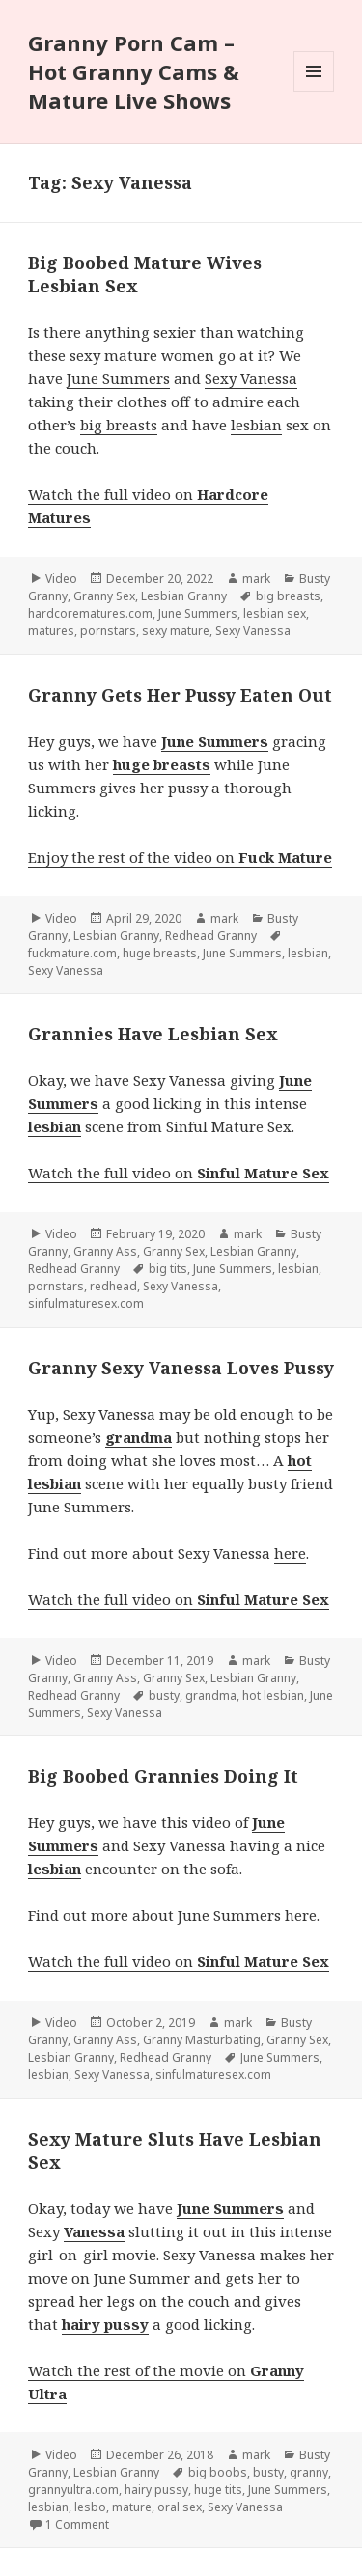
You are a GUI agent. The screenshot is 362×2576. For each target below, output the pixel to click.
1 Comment (77, 2524)
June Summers (118, 378)
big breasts (118, 424)
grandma (211, 1695)
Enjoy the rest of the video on (180, 857)
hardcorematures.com (90, 613)
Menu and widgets (314, 91)
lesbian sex (274, 613)
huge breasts (160, 953)
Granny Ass (105, 1251)
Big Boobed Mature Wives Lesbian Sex (145, 274)
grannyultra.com (73, 2489)
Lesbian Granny (184, 596)
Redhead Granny (211, 936)
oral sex (179, 2507)
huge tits (218, 2489)
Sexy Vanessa (251, 378)
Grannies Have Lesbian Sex (153, 1033)
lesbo (90, 2507)
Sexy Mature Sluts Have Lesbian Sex (174, 2150)
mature (132, 2507)
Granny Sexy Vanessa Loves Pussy (181, 1367)
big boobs (217, 2472)
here (290, 1553)
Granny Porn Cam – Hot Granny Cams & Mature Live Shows (133, 71)
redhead (113, 1286)
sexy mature (175, 631)
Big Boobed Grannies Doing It (163, 1775)
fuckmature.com (72, 953)
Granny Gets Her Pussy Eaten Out (180, 694)
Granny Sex (104, 596)
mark (256, 578)
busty (164, 1695)
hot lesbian (273, 1695)
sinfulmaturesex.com (86, 1303)
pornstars (108, 631)
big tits (168, 1268)
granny (309, 2472)
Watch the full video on (178, 1172)
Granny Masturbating (202, 2040)
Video (61, 578)
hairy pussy (156, 2489)
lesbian (256, 424)
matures (51, 631)
